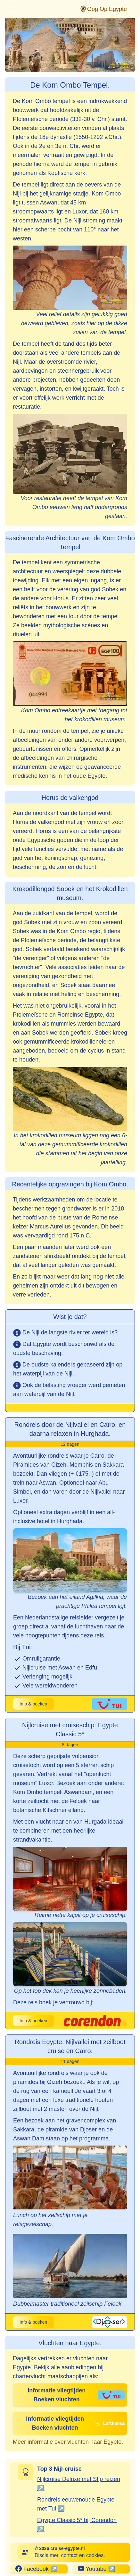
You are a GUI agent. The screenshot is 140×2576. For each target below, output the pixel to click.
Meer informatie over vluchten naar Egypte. (68, 2442)
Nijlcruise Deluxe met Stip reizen (78, 2479)
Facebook (32, 2568)
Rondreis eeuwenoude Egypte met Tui (75, 2504)
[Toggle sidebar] (10, 9)
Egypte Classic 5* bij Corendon (77, 2520)
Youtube (92, 2568)
